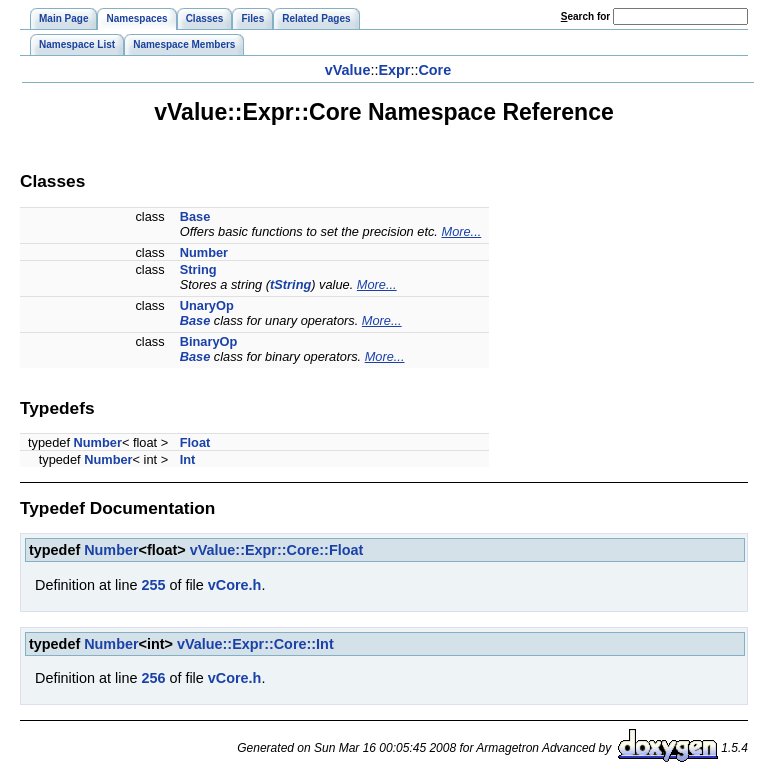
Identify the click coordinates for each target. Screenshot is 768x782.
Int (188, 459)
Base (195, 216)
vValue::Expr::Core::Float (277, 550)
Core (434, 70)
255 (153, 585)
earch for (585, 16)
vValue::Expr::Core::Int (255, 644)
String (198, 269)
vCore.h (235, 585)
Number (204, 252)
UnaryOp (207, 305)
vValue (348, 70)
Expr (394, 70)
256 (153, 678)
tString (290, 284)
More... (461, 231)
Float (195, 442)
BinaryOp (209, 341)
